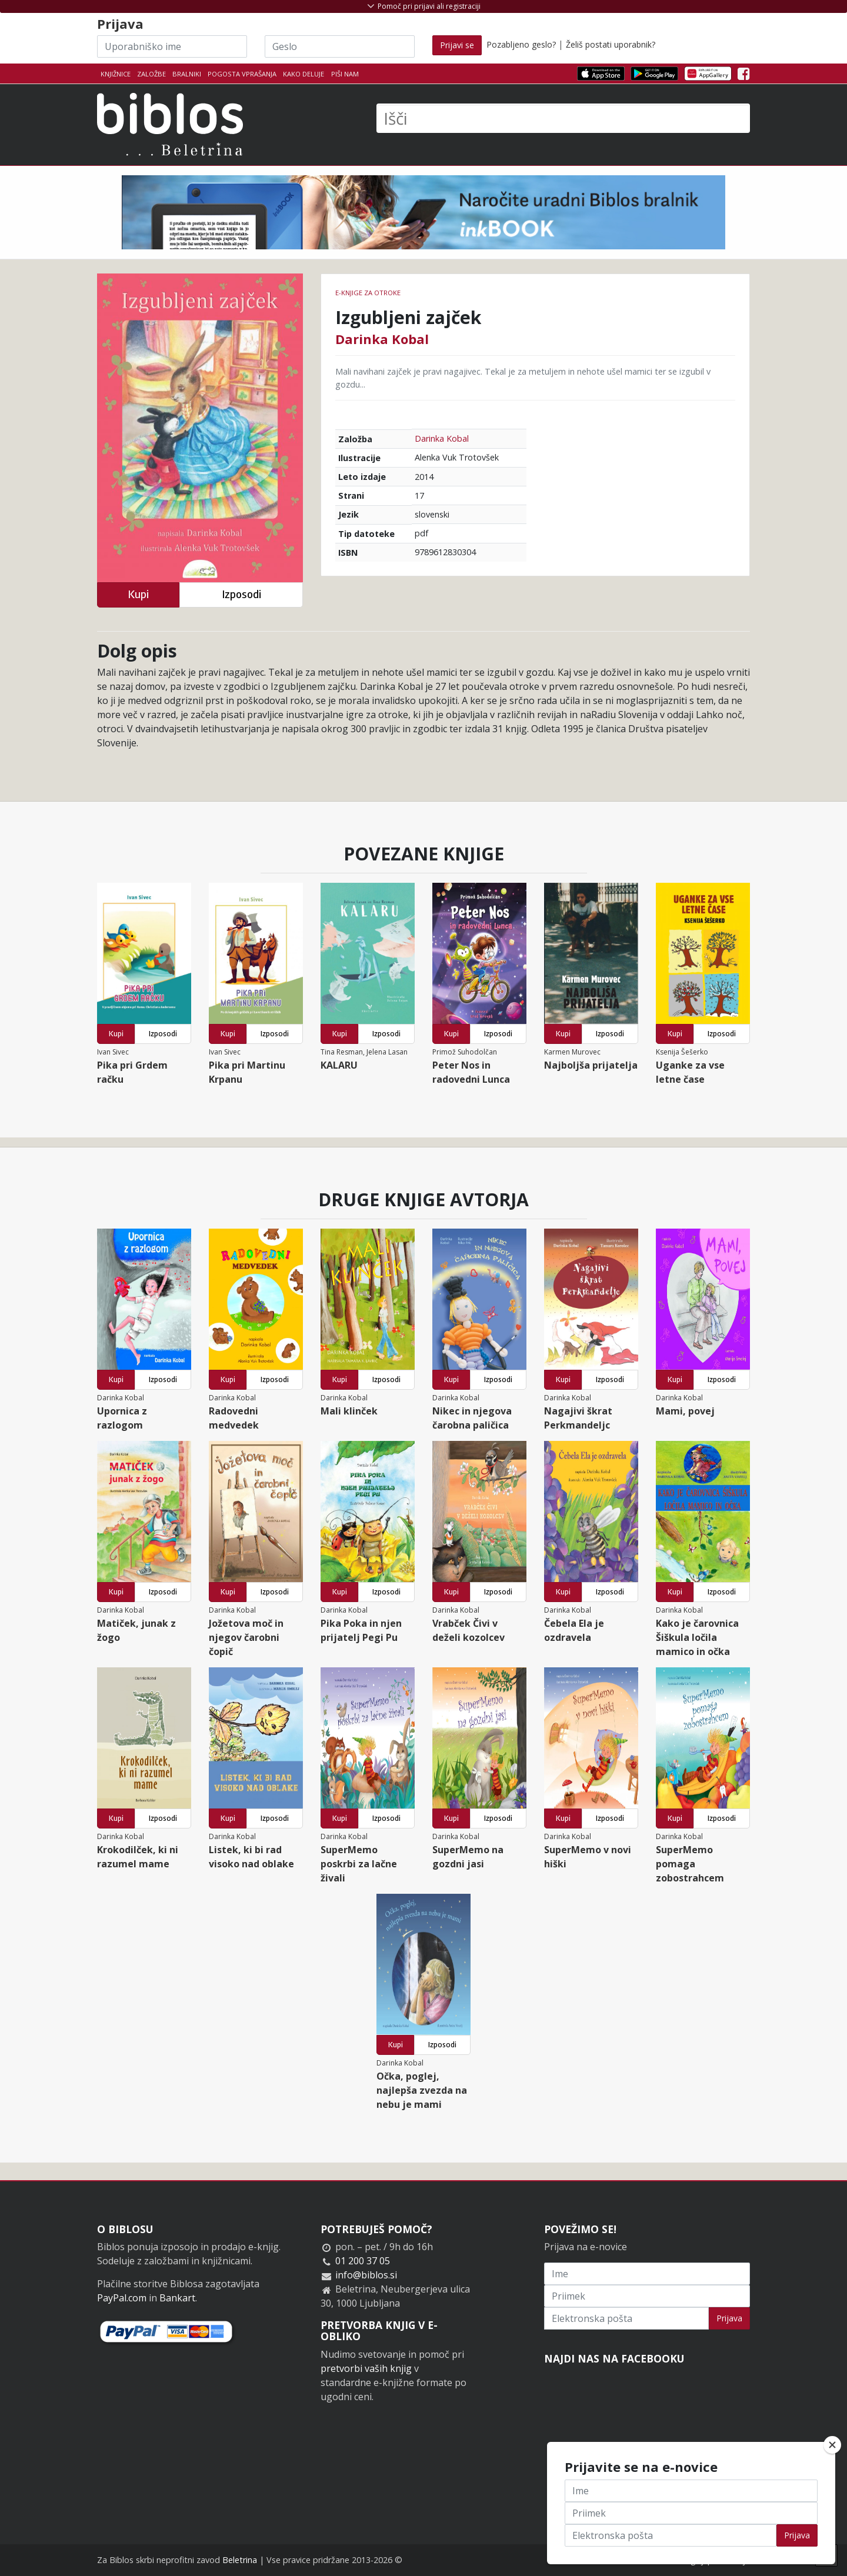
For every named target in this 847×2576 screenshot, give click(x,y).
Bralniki (186, 73)
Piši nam (345, 73)
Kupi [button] (138, 594)
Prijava (729, 2318)
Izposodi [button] (241, 594)
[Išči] (563, 118)
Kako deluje (303, 73)
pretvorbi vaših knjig (366, 2368)
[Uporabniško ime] (172, 46)
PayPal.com (121, 2297)
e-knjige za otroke (368, 292)
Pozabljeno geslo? (521, 44)
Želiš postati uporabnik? (610, 44)
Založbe (151, 73)
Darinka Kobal (382, 339)
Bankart (177, 2297)
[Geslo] (340, 46)
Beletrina (239, 2559)
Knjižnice (116, 73)
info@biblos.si (366, 2274)
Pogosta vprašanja (242, 73)
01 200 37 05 (362, 2260)
